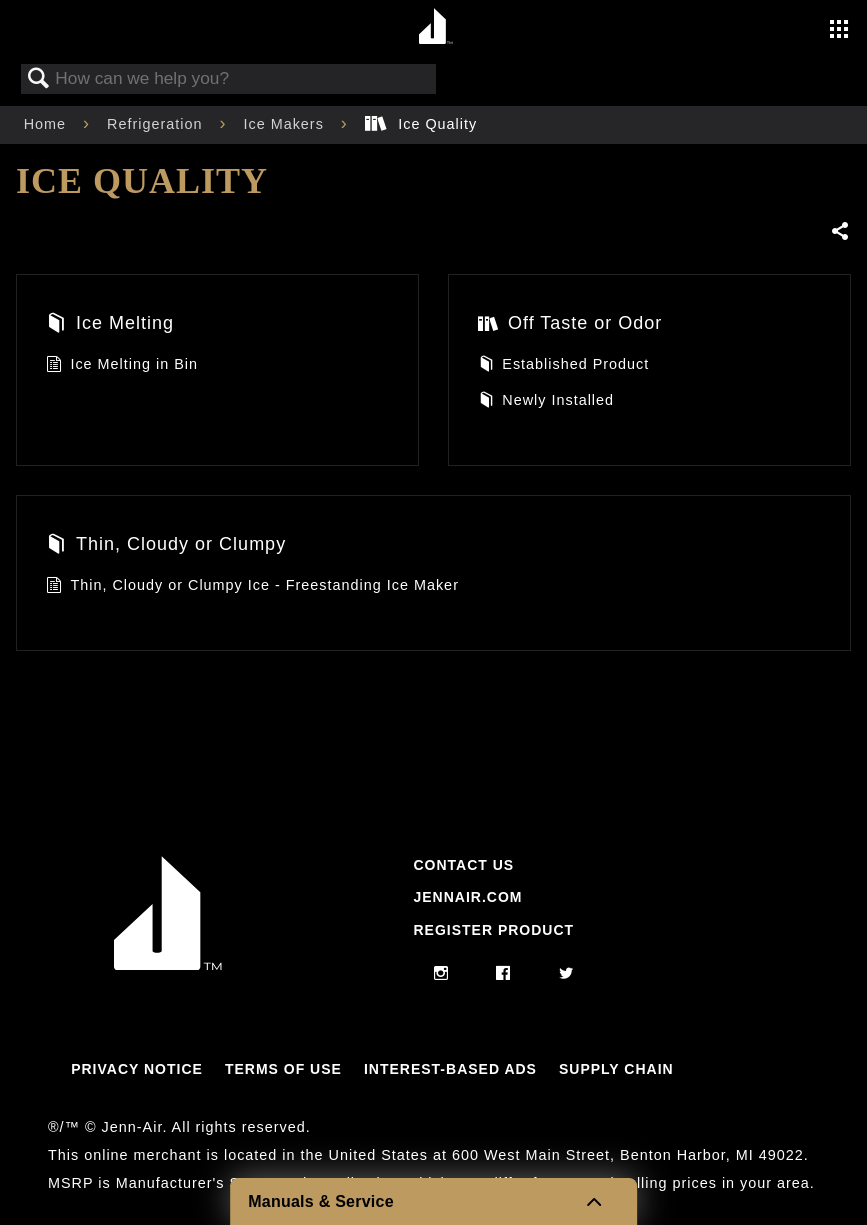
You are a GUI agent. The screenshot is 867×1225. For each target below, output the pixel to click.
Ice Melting (110, 325)
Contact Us (463, 865)
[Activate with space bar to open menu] (839, 31)
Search (39, 79)
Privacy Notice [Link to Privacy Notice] (137, 1069)
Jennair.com (467, 897)
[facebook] (503, 974)
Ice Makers (285, 124)
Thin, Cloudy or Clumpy (166, 546)
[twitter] (566, 974)
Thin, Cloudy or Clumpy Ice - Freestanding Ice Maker (252, 587)
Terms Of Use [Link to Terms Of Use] (283, 1069)
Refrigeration (157, 124)
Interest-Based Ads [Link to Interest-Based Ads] (450, 1069)
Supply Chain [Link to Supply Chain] (616, 1069)
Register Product (493, 930)
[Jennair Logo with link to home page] (168, 965)
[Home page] (436, 27)
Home (47, 124)
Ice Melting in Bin (122, 366)
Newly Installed (546, 402)
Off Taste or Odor (570, 325)
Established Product (564, 366)
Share (840, 232)
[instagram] (441, 974)
